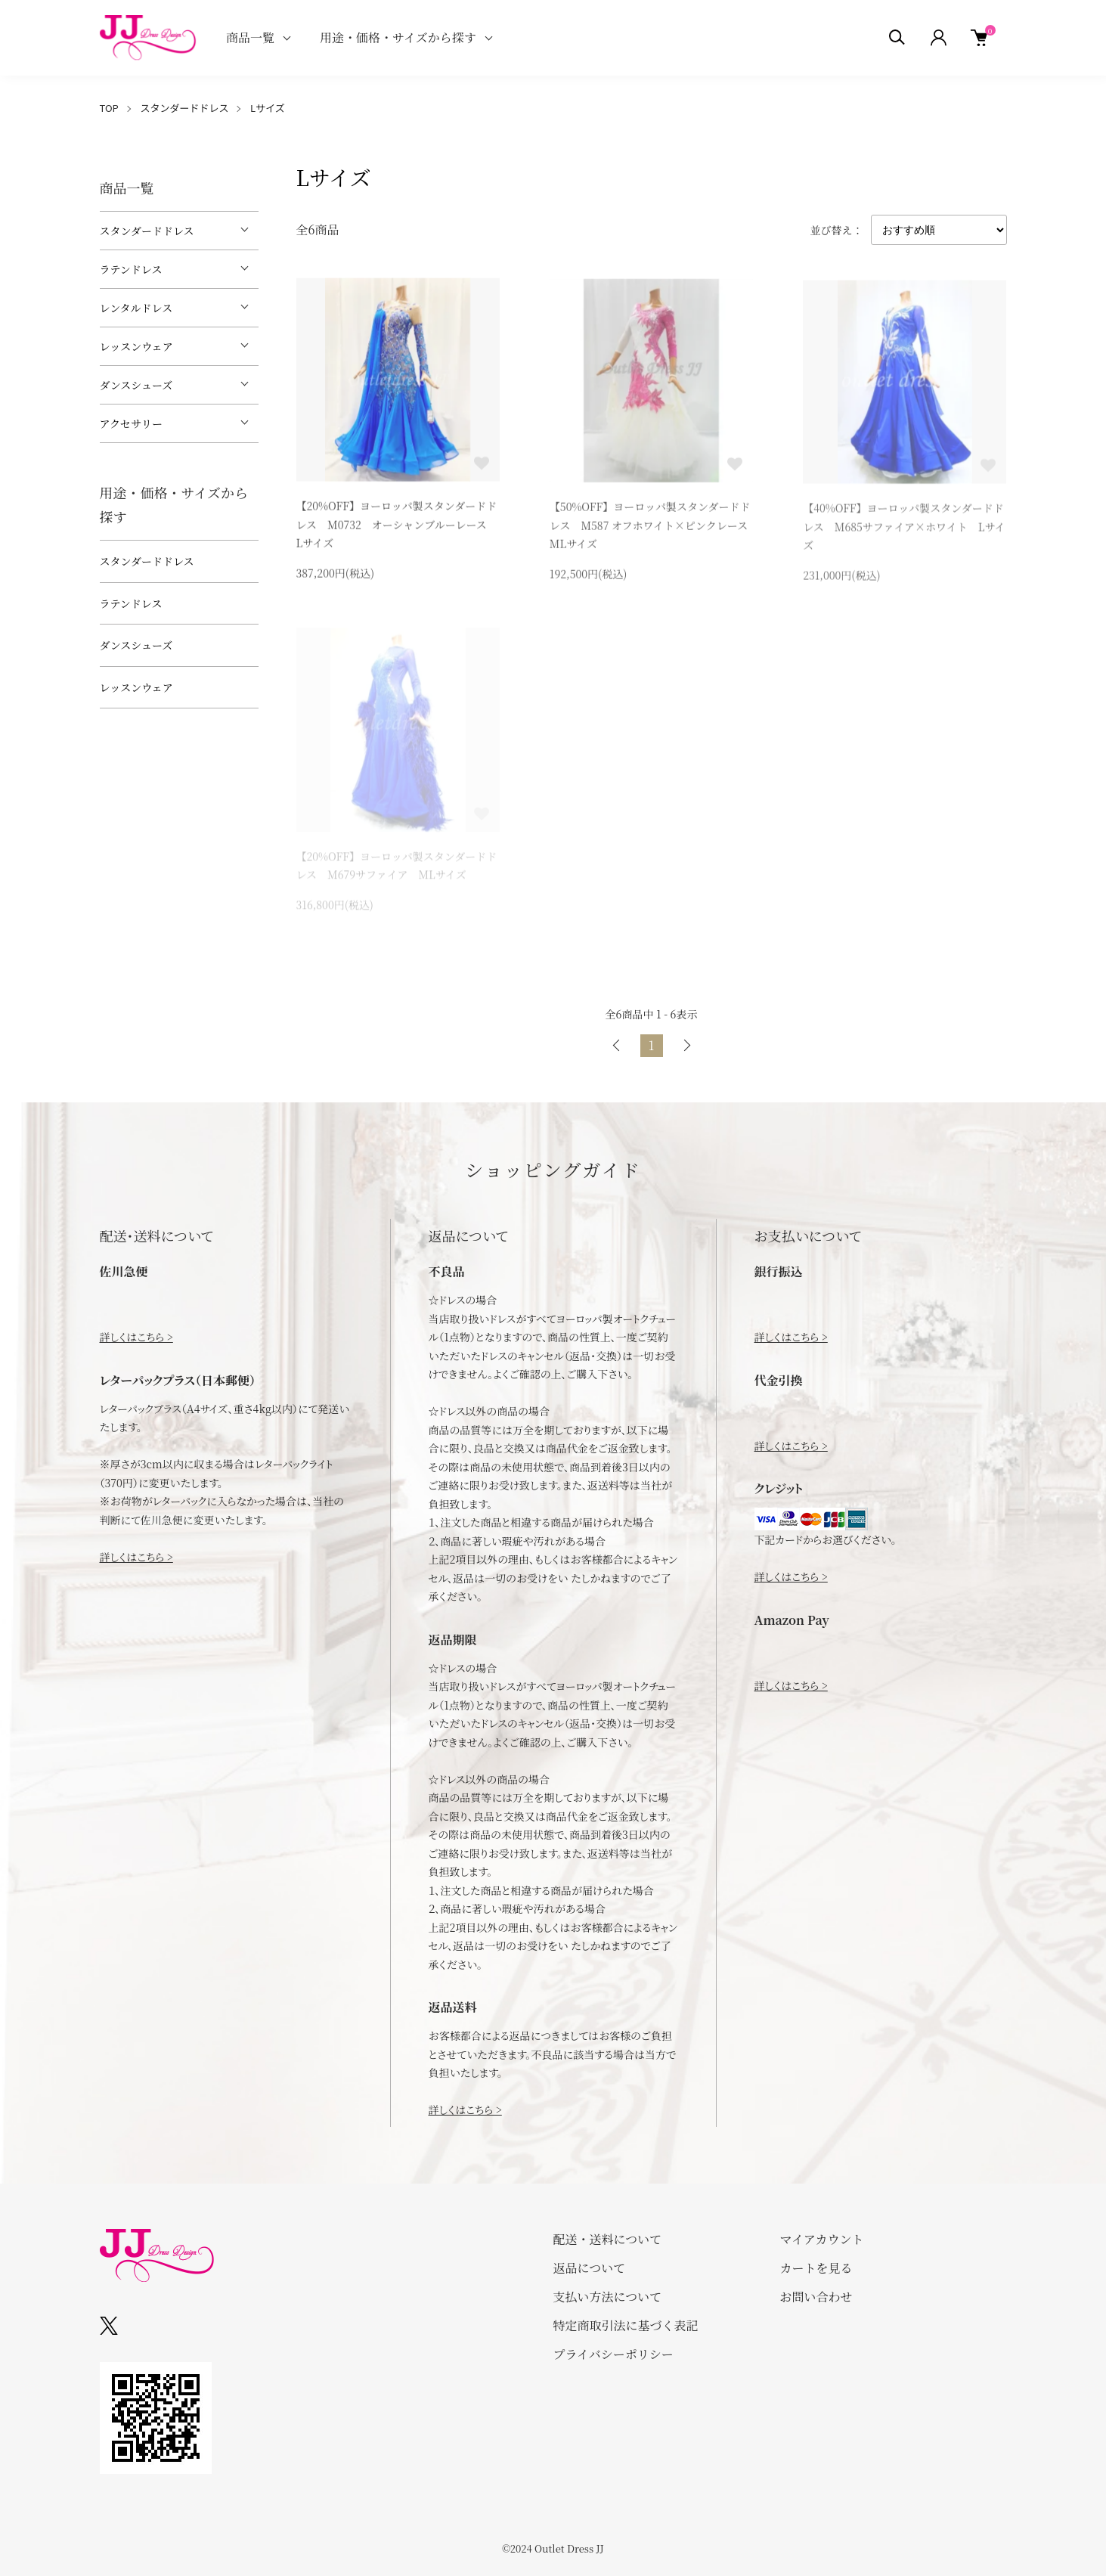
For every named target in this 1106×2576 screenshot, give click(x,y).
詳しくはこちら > (136, 1336)
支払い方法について (607, 2296)
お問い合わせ (816, 2296)
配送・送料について (607, 2239)
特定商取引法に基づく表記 (626, 2325)
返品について (589, 2268)
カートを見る (816, 2268)
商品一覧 (250, 37)
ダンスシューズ (136, 384)
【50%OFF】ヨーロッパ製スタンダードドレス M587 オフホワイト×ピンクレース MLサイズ (654, 527)
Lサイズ (267, 108)
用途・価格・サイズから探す (398, 37)
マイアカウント (822, 2239)
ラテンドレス (131, 269)
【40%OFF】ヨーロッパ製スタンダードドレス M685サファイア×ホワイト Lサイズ (904, 530)
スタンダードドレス (184, 108)
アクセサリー (131, 423)
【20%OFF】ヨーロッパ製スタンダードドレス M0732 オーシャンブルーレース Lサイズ (396, 526)
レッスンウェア (136, 346)
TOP (109, 108)
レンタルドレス (136, 307)
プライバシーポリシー (613, 2354)
